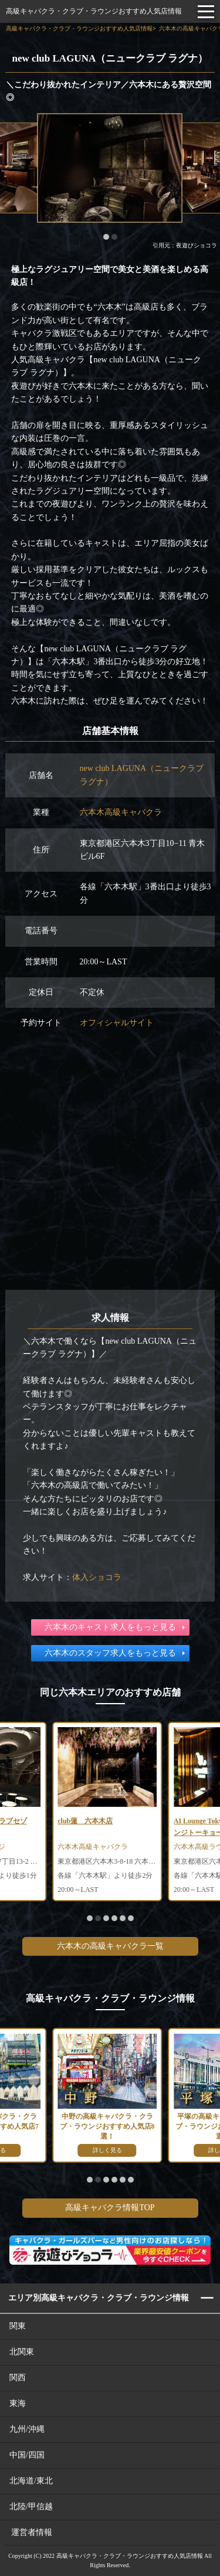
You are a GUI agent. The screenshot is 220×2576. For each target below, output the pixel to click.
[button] (106, 237)
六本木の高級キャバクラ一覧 (110, 1946)
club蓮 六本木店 (85, 1821)
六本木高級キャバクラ (121, 812)
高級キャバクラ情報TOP (109, 2207)
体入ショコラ (96, 1577)
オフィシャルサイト (117, 1022)
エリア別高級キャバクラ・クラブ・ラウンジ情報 (98, 2297)
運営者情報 (31, 2532)
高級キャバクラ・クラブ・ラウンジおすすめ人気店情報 (94, 11)
